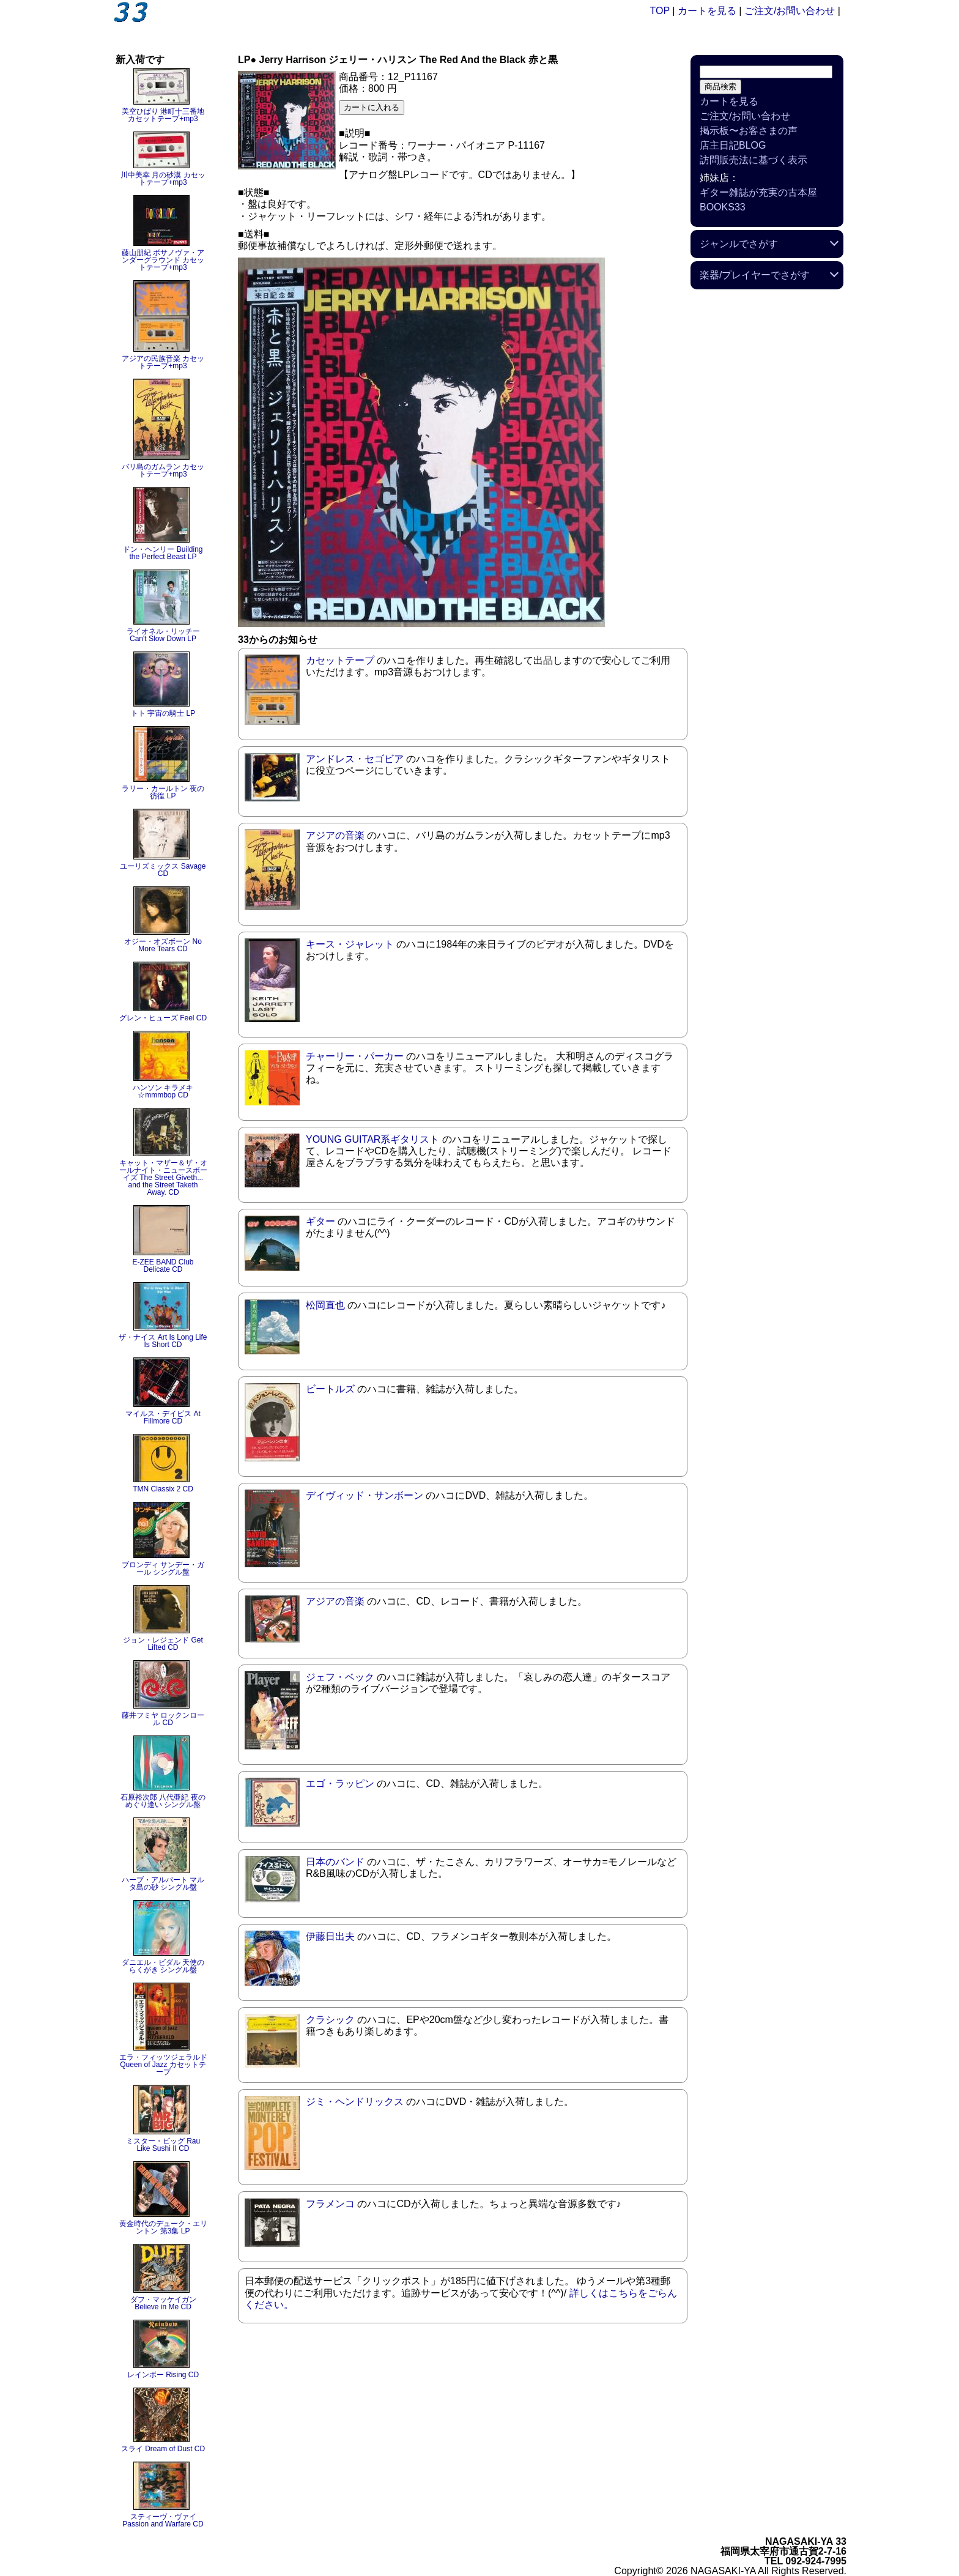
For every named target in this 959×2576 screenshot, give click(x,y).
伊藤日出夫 (330, 1936)
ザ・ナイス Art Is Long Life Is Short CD (163, 1341)
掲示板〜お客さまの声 (749, 130)
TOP (660, 11)
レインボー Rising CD (163, 2374)
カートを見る (707, 11)
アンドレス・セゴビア (355, 759)
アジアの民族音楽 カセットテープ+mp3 (163, 362)
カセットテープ (340, 660)
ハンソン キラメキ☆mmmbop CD (163, 1091)
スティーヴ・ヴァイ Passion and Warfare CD (162, 2520)
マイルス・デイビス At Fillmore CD (163, 1417)
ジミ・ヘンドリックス (355, 2101)
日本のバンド (335, 1862)
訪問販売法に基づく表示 (753, 160)
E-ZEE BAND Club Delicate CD (162, 1266)
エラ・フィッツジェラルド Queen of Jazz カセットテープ (163, 2064)
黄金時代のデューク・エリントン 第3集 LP (163, 2227)
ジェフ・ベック (340, 1677)
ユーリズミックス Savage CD (163, 870)
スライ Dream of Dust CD (163, 2448)
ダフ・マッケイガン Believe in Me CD (163, 2303)
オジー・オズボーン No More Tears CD (163, 945)
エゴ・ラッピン (340, 1783)
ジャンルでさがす (739, 244)
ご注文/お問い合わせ (789, 11)
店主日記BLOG (733, 145)
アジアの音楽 (335, 835)
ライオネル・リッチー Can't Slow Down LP (163, 635)
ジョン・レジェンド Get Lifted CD (163, 1644)
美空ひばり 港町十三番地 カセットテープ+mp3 (163, 115)
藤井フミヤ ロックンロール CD (163, 1719)
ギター (320, 1221)
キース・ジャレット (350, 944)
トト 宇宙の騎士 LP (163, 713)
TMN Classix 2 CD (163, 1489)
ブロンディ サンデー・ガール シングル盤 (163, 1568)
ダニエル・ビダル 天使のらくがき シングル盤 (163, 1966)
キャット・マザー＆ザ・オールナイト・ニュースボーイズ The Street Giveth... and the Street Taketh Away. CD (163, 1178)
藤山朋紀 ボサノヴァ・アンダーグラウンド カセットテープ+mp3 (163, 260)
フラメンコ (330, 2204)
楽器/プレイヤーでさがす (755, 275)
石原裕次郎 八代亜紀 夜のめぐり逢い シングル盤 (163, 1801)
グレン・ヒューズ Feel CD (163, 1018)
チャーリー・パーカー (355, 1056)
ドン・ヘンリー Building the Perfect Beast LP (162, 553)
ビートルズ (330, 1389)
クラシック (330, 2019)
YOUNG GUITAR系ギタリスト (372, 1139)
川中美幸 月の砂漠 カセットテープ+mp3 (163, 179)
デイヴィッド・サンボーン (364, 1495)
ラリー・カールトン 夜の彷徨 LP (163, 792)
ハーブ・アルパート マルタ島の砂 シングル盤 (163, 1883)
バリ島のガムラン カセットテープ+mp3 (163, 470)
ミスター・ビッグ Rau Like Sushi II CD (163, 2145)
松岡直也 (325, 1305)
